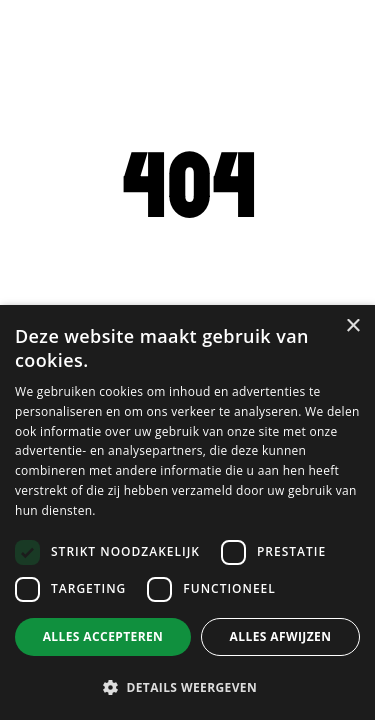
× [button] (352, 326)
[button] (187, 687)
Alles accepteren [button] (103, 636)
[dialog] (187, 512)
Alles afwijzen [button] (281, 636)
